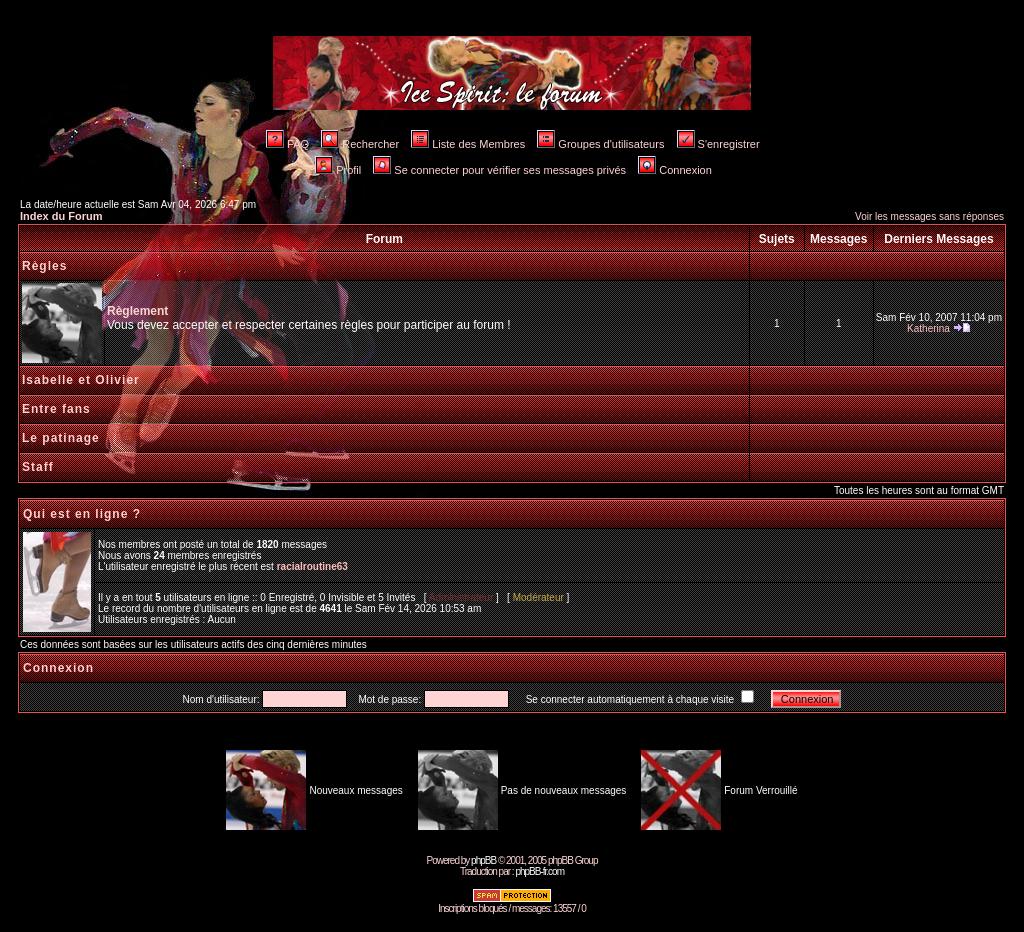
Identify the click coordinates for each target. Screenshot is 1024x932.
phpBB (483, 860)
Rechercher (360, 144)
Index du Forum (61, 216)
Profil (338, 170)
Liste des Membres (468, 144)
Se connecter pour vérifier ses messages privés (499, 170)
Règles (44, 266)
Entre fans (56, 409)
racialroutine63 (312, 566)
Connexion (675, 170)
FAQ (287, 144)
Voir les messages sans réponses (929, 216)
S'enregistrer (718, 144)
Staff (38, 467)
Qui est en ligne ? (82, 514)
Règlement (137, 311)
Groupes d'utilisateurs (600, 144)
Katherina (928, 328)
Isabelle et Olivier (81, 380)
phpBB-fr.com (539, 871)
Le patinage (61, 438)
